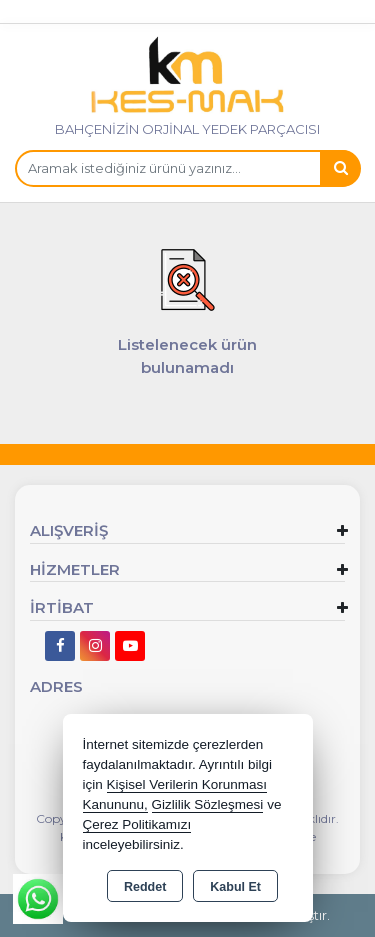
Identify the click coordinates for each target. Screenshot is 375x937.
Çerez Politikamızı (137, 824)
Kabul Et (235, 887)
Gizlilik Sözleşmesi (208, 804)
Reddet (145, 887)
